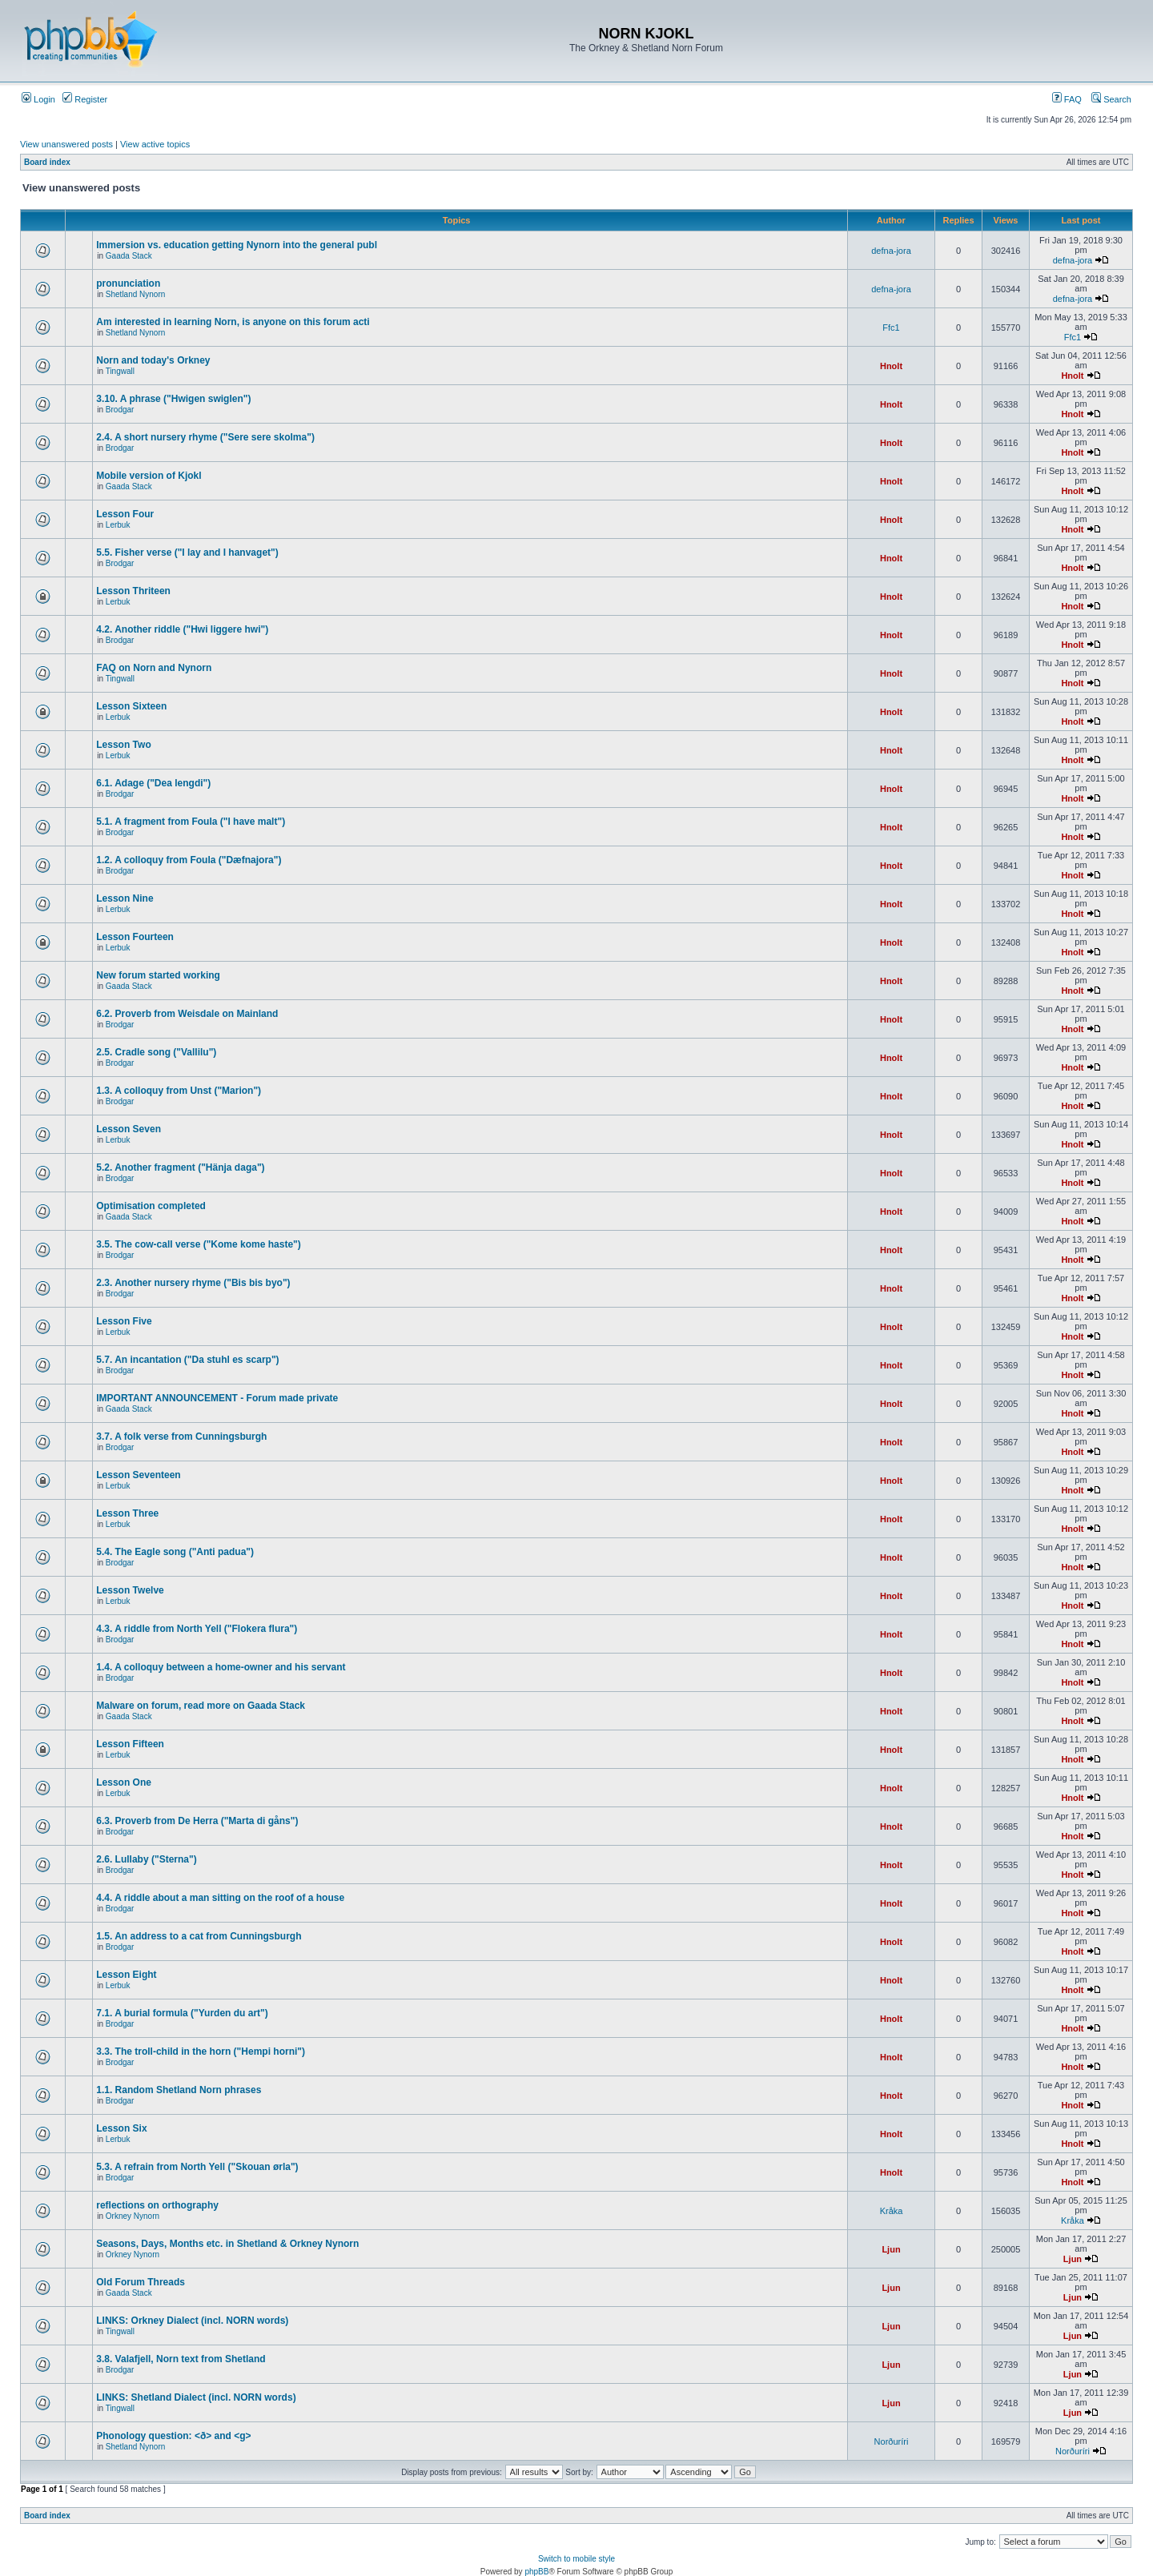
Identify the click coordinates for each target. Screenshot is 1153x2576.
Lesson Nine (124, 898)
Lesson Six (121, 2128)
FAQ (1067, 99)
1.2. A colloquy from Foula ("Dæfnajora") (188, 860)
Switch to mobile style (576, 2558)
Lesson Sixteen (131, 706)
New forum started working (158, 975)
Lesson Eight (126, 1974)
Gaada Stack (129, 255)
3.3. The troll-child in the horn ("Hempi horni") (200, 2051)
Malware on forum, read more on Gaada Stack (200, 1705)
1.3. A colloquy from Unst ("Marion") (178, 1090)
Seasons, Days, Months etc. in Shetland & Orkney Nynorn (227, 2243)
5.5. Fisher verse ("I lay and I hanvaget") (187, 552)
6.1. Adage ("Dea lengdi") (153, 783)
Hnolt (891, 366)
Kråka (891, 2211)
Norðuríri (891, 2441)
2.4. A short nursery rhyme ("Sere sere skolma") (205, 437)
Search (1111, 99)
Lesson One (123, 1782)
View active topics (155, 144)
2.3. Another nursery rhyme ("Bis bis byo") (193, 1282)
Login (38, 99)
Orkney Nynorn (132, 2216)
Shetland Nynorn (136, 294)
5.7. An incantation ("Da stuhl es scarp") (187, 1359)
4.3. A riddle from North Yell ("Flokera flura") (196, 1628)
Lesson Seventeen (138, 1475)
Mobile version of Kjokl (148, 475)
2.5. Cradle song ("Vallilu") (156, 1052)
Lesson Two (123, 744)
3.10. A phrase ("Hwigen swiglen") (173, 398)
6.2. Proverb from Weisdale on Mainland (187, 1013)
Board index (47, 162)
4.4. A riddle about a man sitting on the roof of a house (220, 1897)
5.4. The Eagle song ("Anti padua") (175, 1551)
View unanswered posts (66, 144)
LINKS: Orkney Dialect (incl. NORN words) (192, 2320)
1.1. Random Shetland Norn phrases (178, 2090)
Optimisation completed (151, 1206)
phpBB (536, 2571)
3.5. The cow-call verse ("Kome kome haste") (198, 1244)
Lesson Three (127, 1513)
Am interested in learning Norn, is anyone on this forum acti (232, 322)
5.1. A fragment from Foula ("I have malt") (190, 821)
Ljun (891, 2249)
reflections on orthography (157, 2205)
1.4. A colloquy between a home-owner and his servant (220, 1667)
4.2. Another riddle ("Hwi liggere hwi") (182, 629)
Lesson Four (125, 514)
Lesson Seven (128, 1129)
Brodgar (120, 409)
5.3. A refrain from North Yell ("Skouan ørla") (197, 2166)
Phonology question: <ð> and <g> (173, 2435)
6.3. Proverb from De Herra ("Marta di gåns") (197, 1821)
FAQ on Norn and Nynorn (153, 667)
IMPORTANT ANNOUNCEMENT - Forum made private (217, 1398)
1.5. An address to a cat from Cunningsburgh (198, 1936)
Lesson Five (123, 1321)
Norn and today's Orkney (153, 360)
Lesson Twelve (129, 1590)
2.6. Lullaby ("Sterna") (146, 1859)
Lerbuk (118, 524)
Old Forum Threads (140, 2282)
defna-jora (891, 250)
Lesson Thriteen (133, 591)
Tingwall (120, 371)
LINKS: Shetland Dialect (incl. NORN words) (195, 2397)
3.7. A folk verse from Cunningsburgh (181, 1436)
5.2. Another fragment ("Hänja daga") (180, 1167)
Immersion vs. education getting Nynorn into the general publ (236, 245)
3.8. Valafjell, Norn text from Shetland (180, 2359)
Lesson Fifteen (130, 1744)
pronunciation (128, 283)
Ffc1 (890, 327)
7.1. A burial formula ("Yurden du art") (182, 2013)
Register (84, 99)
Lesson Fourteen (135, 936)
